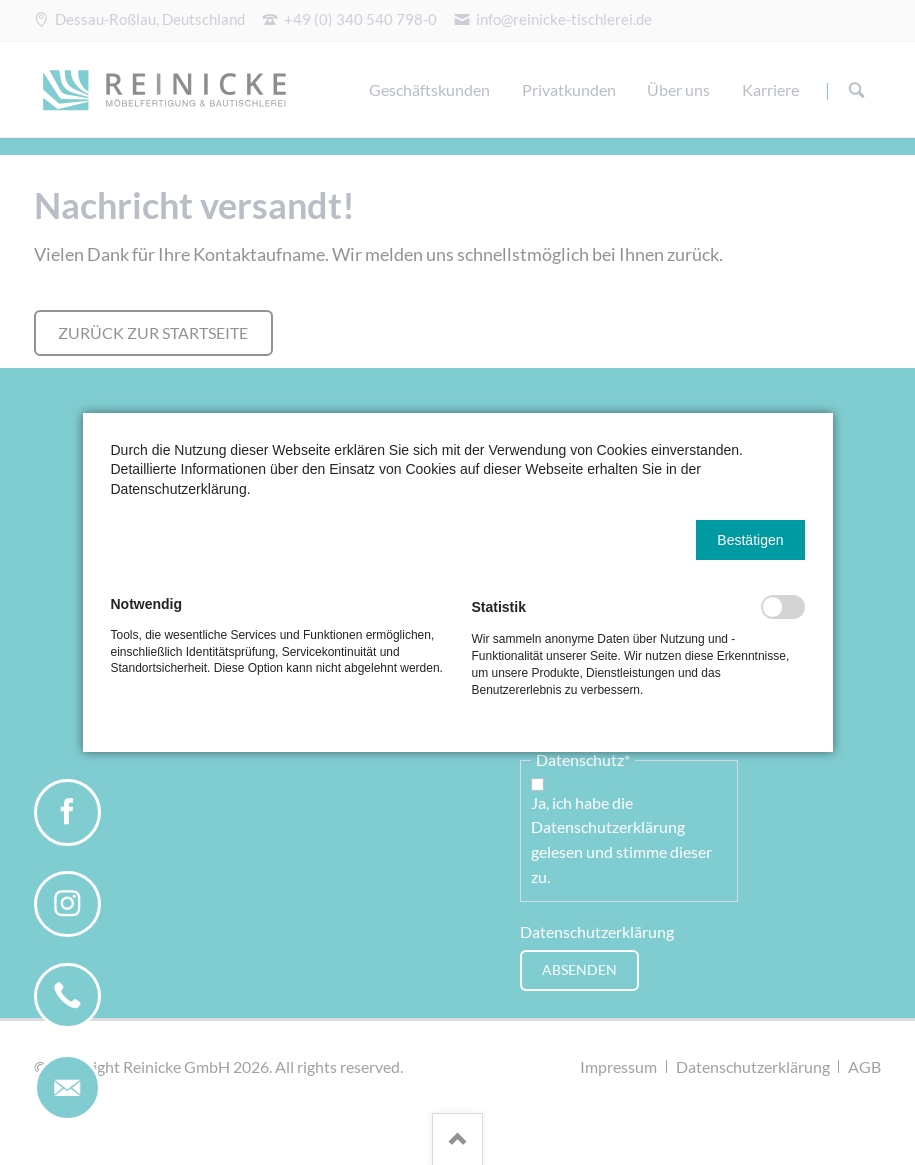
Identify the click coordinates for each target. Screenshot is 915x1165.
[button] (750, 540)
